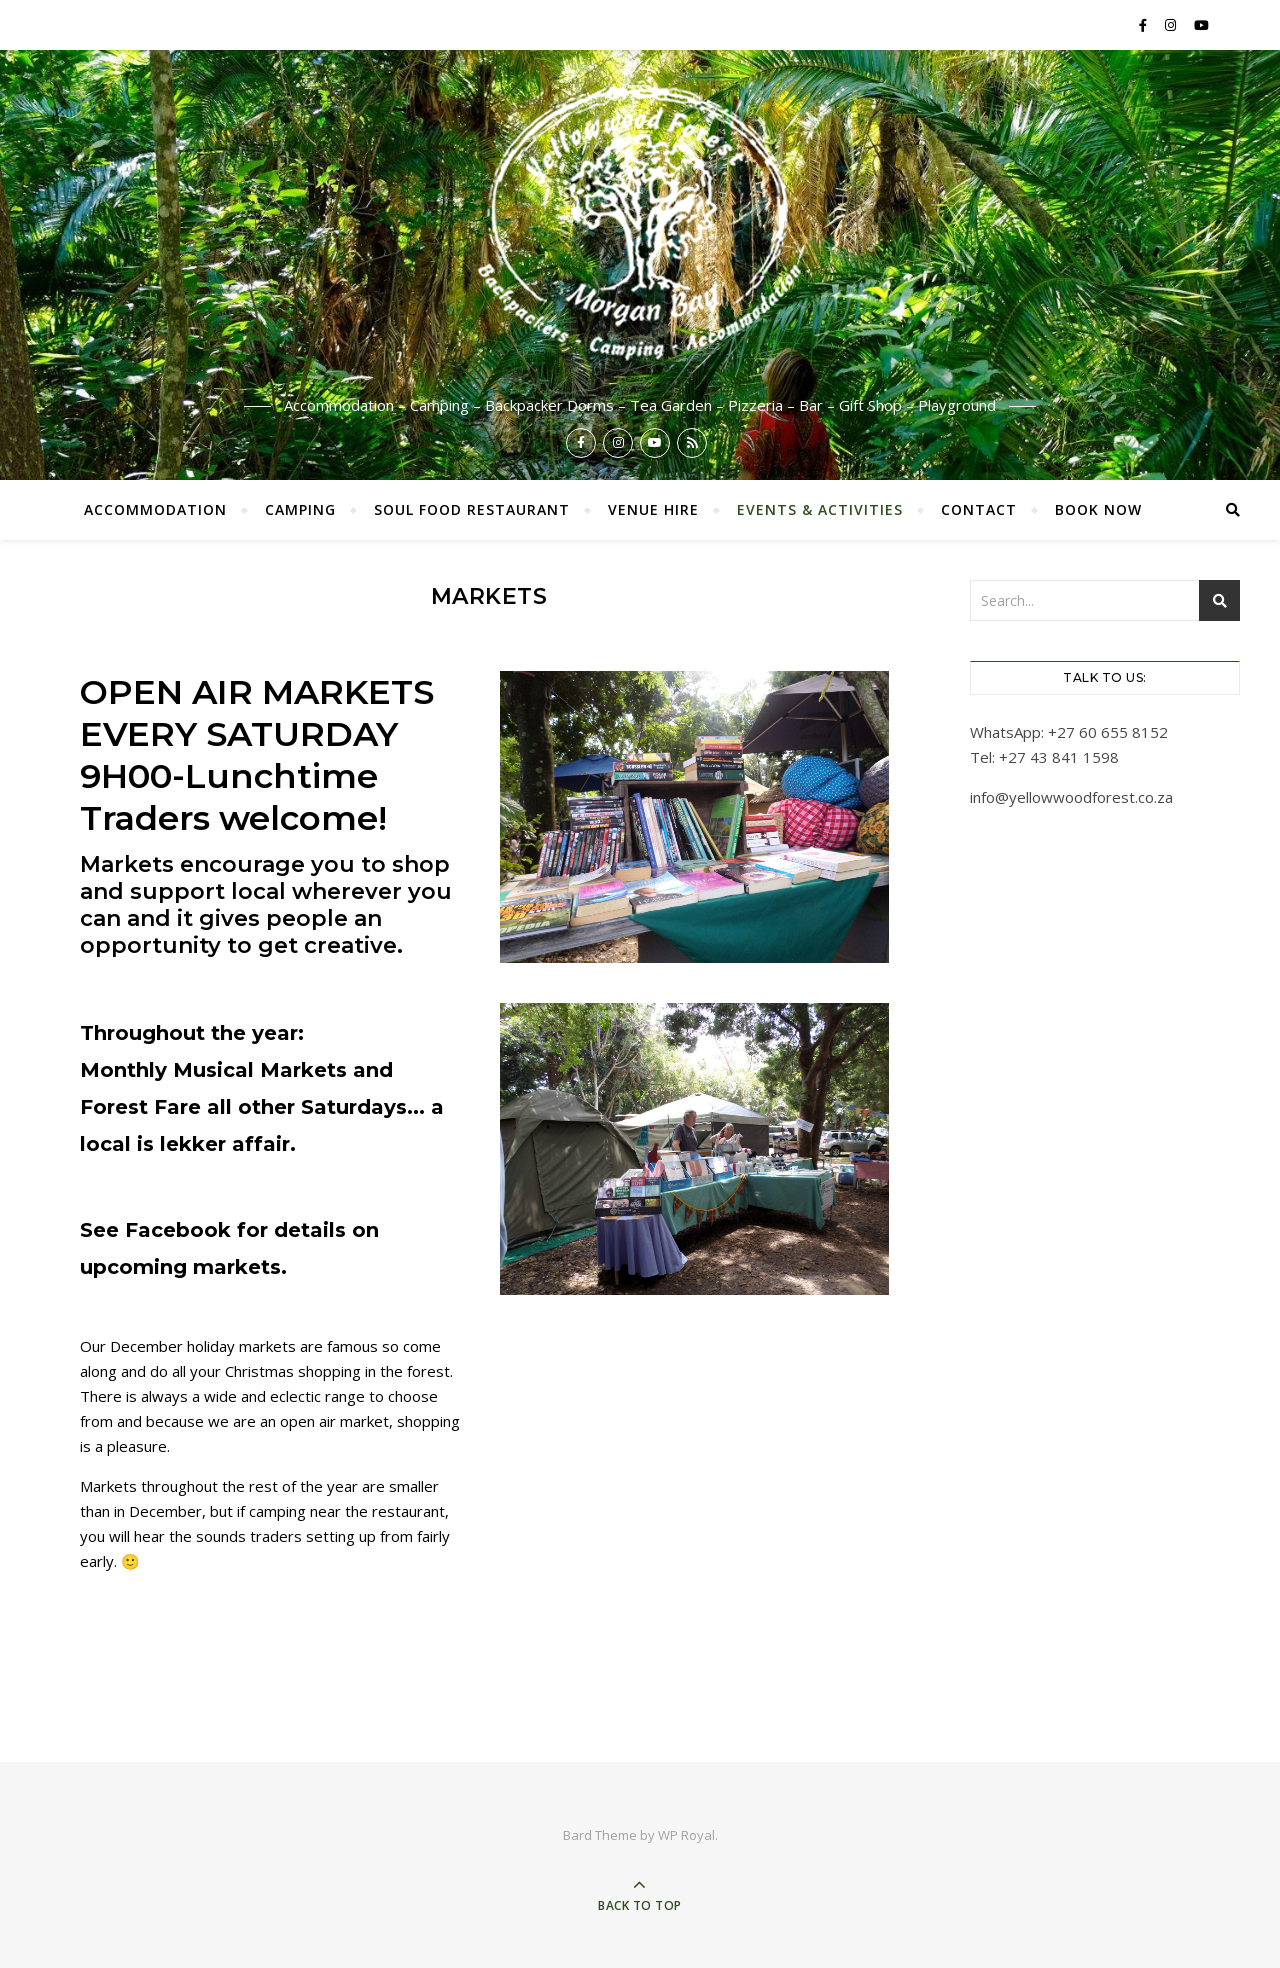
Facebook (181, 1230)
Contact (979, 509)
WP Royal (686, 1835)
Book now (1098, 509)
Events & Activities (820, 509)
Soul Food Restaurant (472, 509)
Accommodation (155, 509)
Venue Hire (653, 509)
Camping (300, 509)
